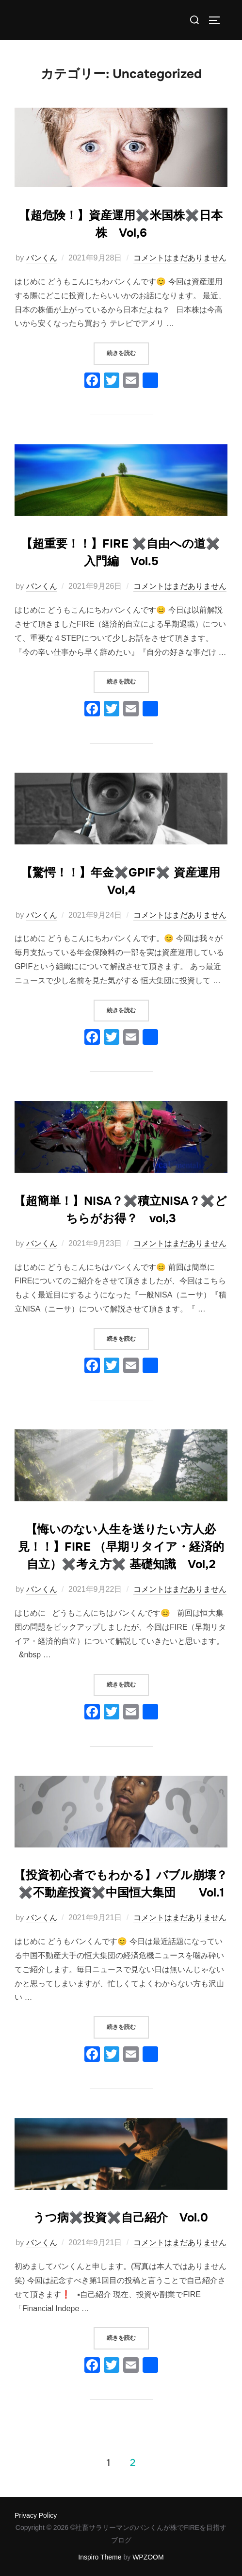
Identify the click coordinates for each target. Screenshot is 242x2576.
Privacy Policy (36, 2515)
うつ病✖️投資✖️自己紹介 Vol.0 (120, 2217)
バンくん (41, 258)
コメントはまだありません (179, 258)
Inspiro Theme (99, 2557)
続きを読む (128, 349)
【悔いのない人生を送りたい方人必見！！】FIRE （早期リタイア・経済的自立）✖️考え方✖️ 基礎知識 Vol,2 (121, 1547)
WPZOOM (148, 2557)
